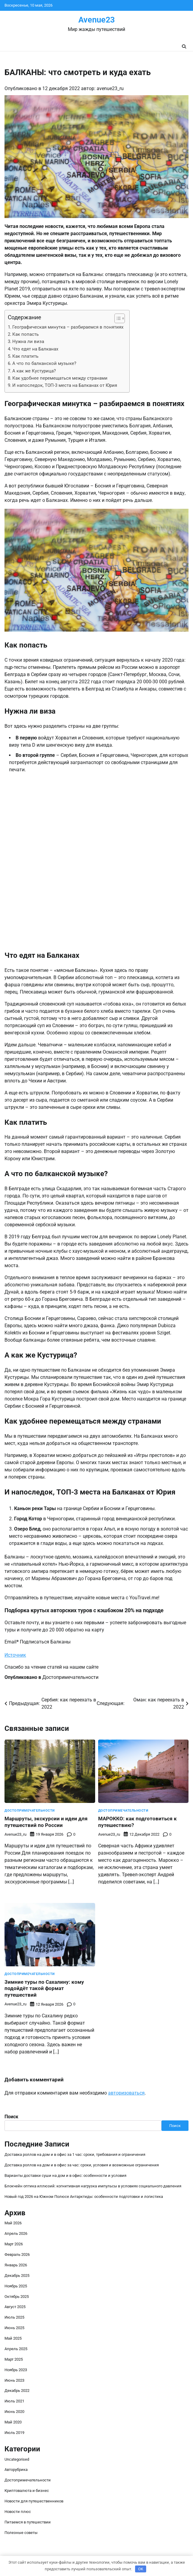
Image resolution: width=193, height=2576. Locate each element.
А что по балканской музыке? (44, 363)
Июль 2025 (14, 2317)
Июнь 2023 (14, 2380)
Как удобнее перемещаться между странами (59, 378)
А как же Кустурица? (34, 371)
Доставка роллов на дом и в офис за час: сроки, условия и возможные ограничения (82, 2165)
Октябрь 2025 (17, 2296)
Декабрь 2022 (17, 2390)
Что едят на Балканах (35, 349)
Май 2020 (13, 2422)
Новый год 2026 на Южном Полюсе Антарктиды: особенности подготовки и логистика (84, 2196)
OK (140, 2569)
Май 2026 (13, 2223)
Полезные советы (21, 2532)
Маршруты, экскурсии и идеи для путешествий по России (46, 1822)
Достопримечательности (70, 1677)
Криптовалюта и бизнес (27, 2490)
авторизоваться (126, 2093)
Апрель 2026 (16, 2233)
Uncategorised (17, 2459)
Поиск (11, 2116)
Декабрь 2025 (17, 2275)
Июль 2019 (14, 2432)
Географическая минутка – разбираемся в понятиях (67, 327)
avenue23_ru (110, 88)
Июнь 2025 (14, 2328)
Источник (15, 1655)
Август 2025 (15, 2306)
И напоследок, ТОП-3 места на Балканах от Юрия (64, 385)
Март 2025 (14, 2359)
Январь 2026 (16, 2265)
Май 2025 (13, 2338)
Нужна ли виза (28, 341)
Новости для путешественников (34, 2501)
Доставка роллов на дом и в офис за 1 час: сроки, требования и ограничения (75, 2154)
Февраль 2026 (17, 2254)
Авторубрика (16, 2469)
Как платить (25, 356)
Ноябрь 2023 (16, 2370)
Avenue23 (96, 20)
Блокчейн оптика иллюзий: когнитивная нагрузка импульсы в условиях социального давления (93, 2186)
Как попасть (25, 334)
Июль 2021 (14, 2401)
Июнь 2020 (14, 2411)
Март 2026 (14, 2244)
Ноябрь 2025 (16, 2286)
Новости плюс (18, 2511)
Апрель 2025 (16, 2349)
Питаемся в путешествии (28, 2522)
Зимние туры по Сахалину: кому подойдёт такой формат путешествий (44, 1988)
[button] (116, 318)
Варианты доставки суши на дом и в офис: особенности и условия (65, 2175)
